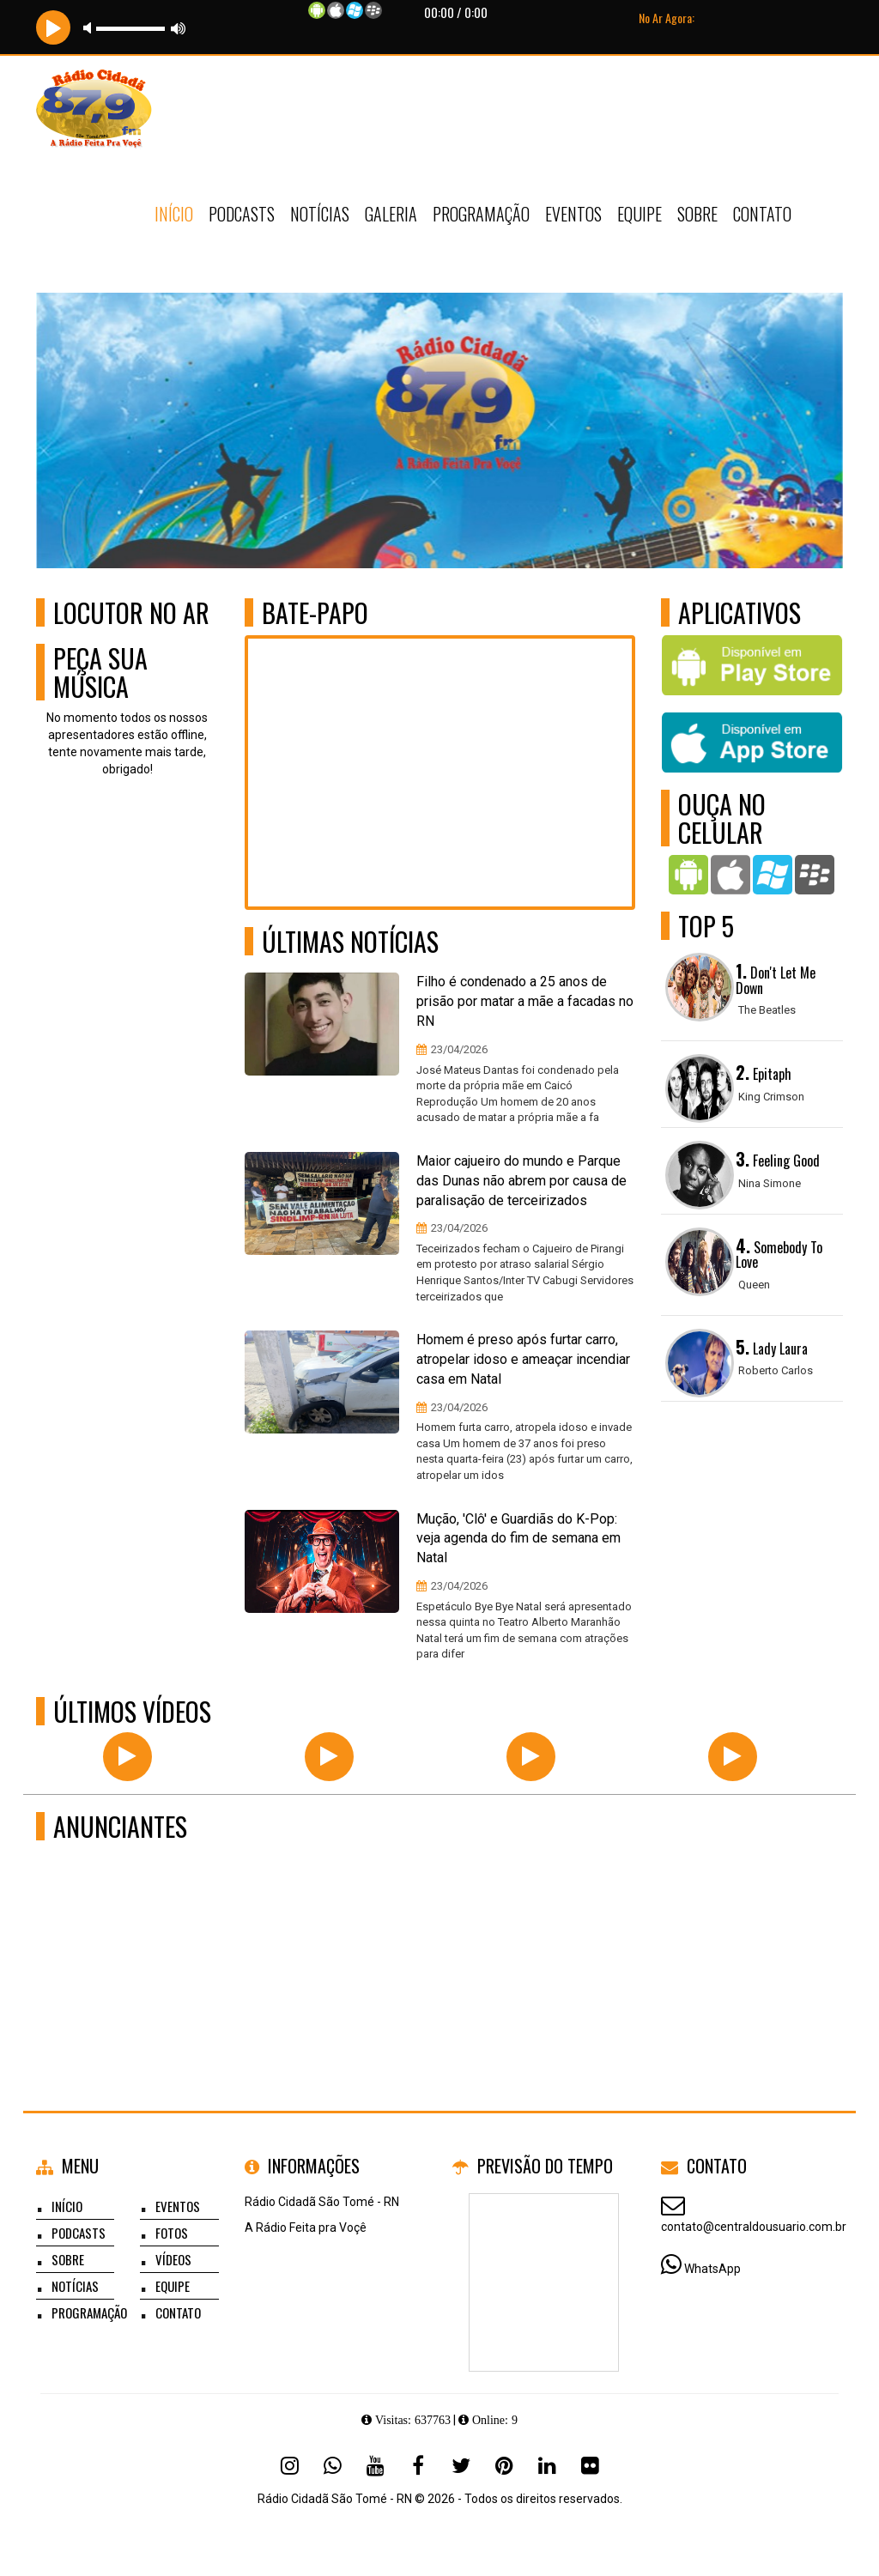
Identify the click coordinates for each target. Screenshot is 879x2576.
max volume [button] (178, 27)
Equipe (639, 214)
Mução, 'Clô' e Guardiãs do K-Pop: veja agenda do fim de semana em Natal (518, 1539)
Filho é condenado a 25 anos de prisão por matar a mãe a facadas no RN (524, 1001)
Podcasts (242, 214)
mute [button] (90, 27)
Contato (762, 214)
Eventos (573, 214)
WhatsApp (712, 2269)
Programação (481, 214)
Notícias (319, 214)
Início (174, 214)
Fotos (171, 2232)
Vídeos (173, 2259)
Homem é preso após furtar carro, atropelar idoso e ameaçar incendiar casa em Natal (523, 1359)
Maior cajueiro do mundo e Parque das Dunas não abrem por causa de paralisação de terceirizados (521, 1181)
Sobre (697, 214)
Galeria (391, 214)
